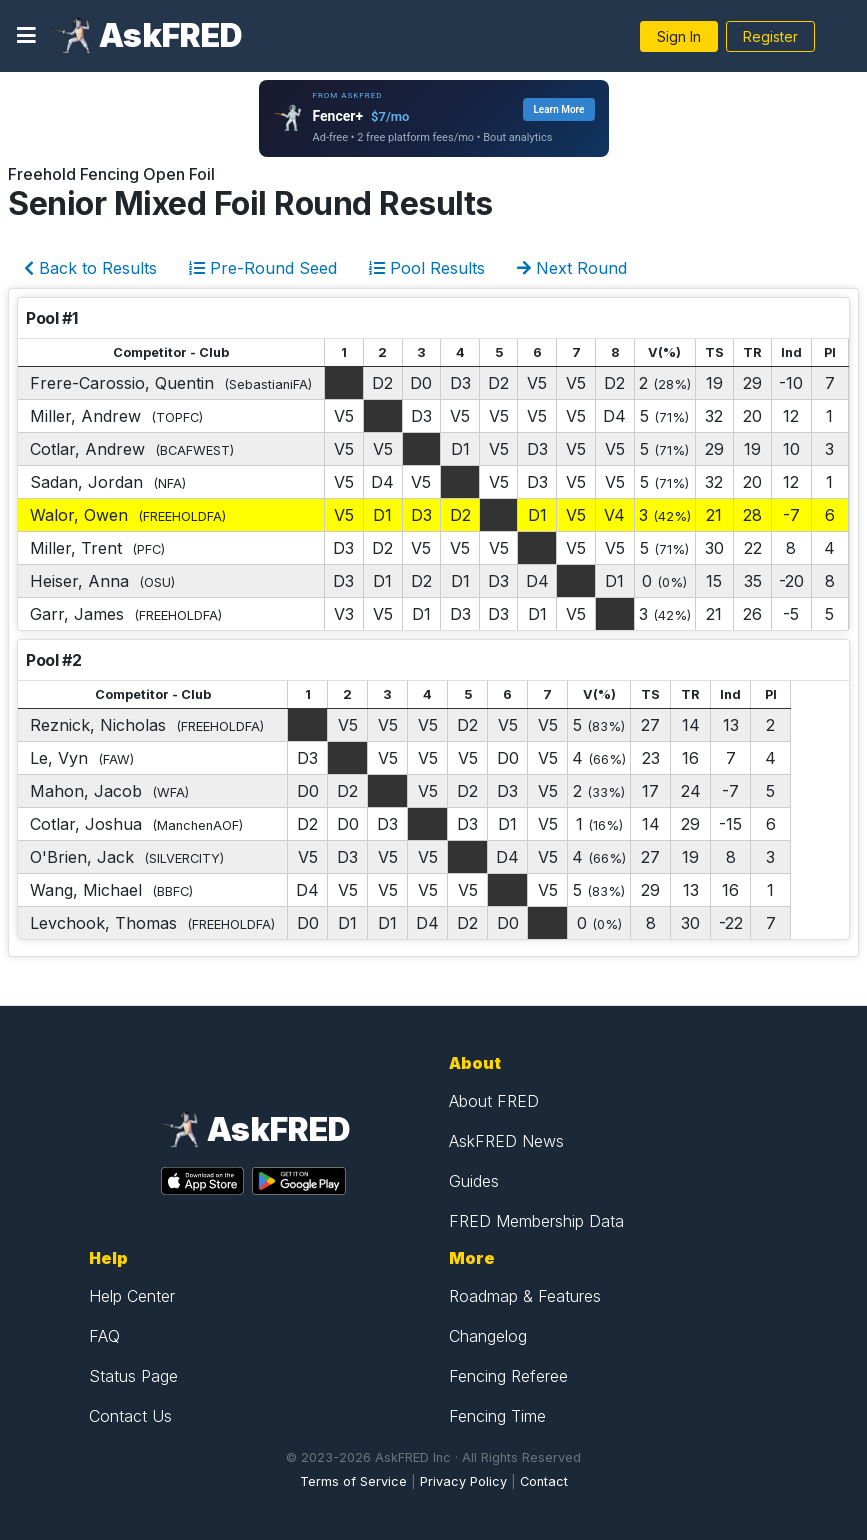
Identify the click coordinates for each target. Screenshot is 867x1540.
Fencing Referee (508, 1376)
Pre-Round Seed (263, 268)
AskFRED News (506, 1141)
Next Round (572, 268)
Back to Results (90, 268)
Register (770, 36)
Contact (544, 1481)
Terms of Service (353, 1481)
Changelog (488, 1336)
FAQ (104, 1336)
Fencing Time (497, 1416)
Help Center (132, 1296)
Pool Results (427, 268)
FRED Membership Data (536, 1221)
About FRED (494, 1101)
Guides (474, 1181)
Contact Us (130, 1416)
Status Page (133, 1376)
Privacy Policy (463, 1481)
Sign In (679, 36)
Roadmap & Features (525, 1296)
